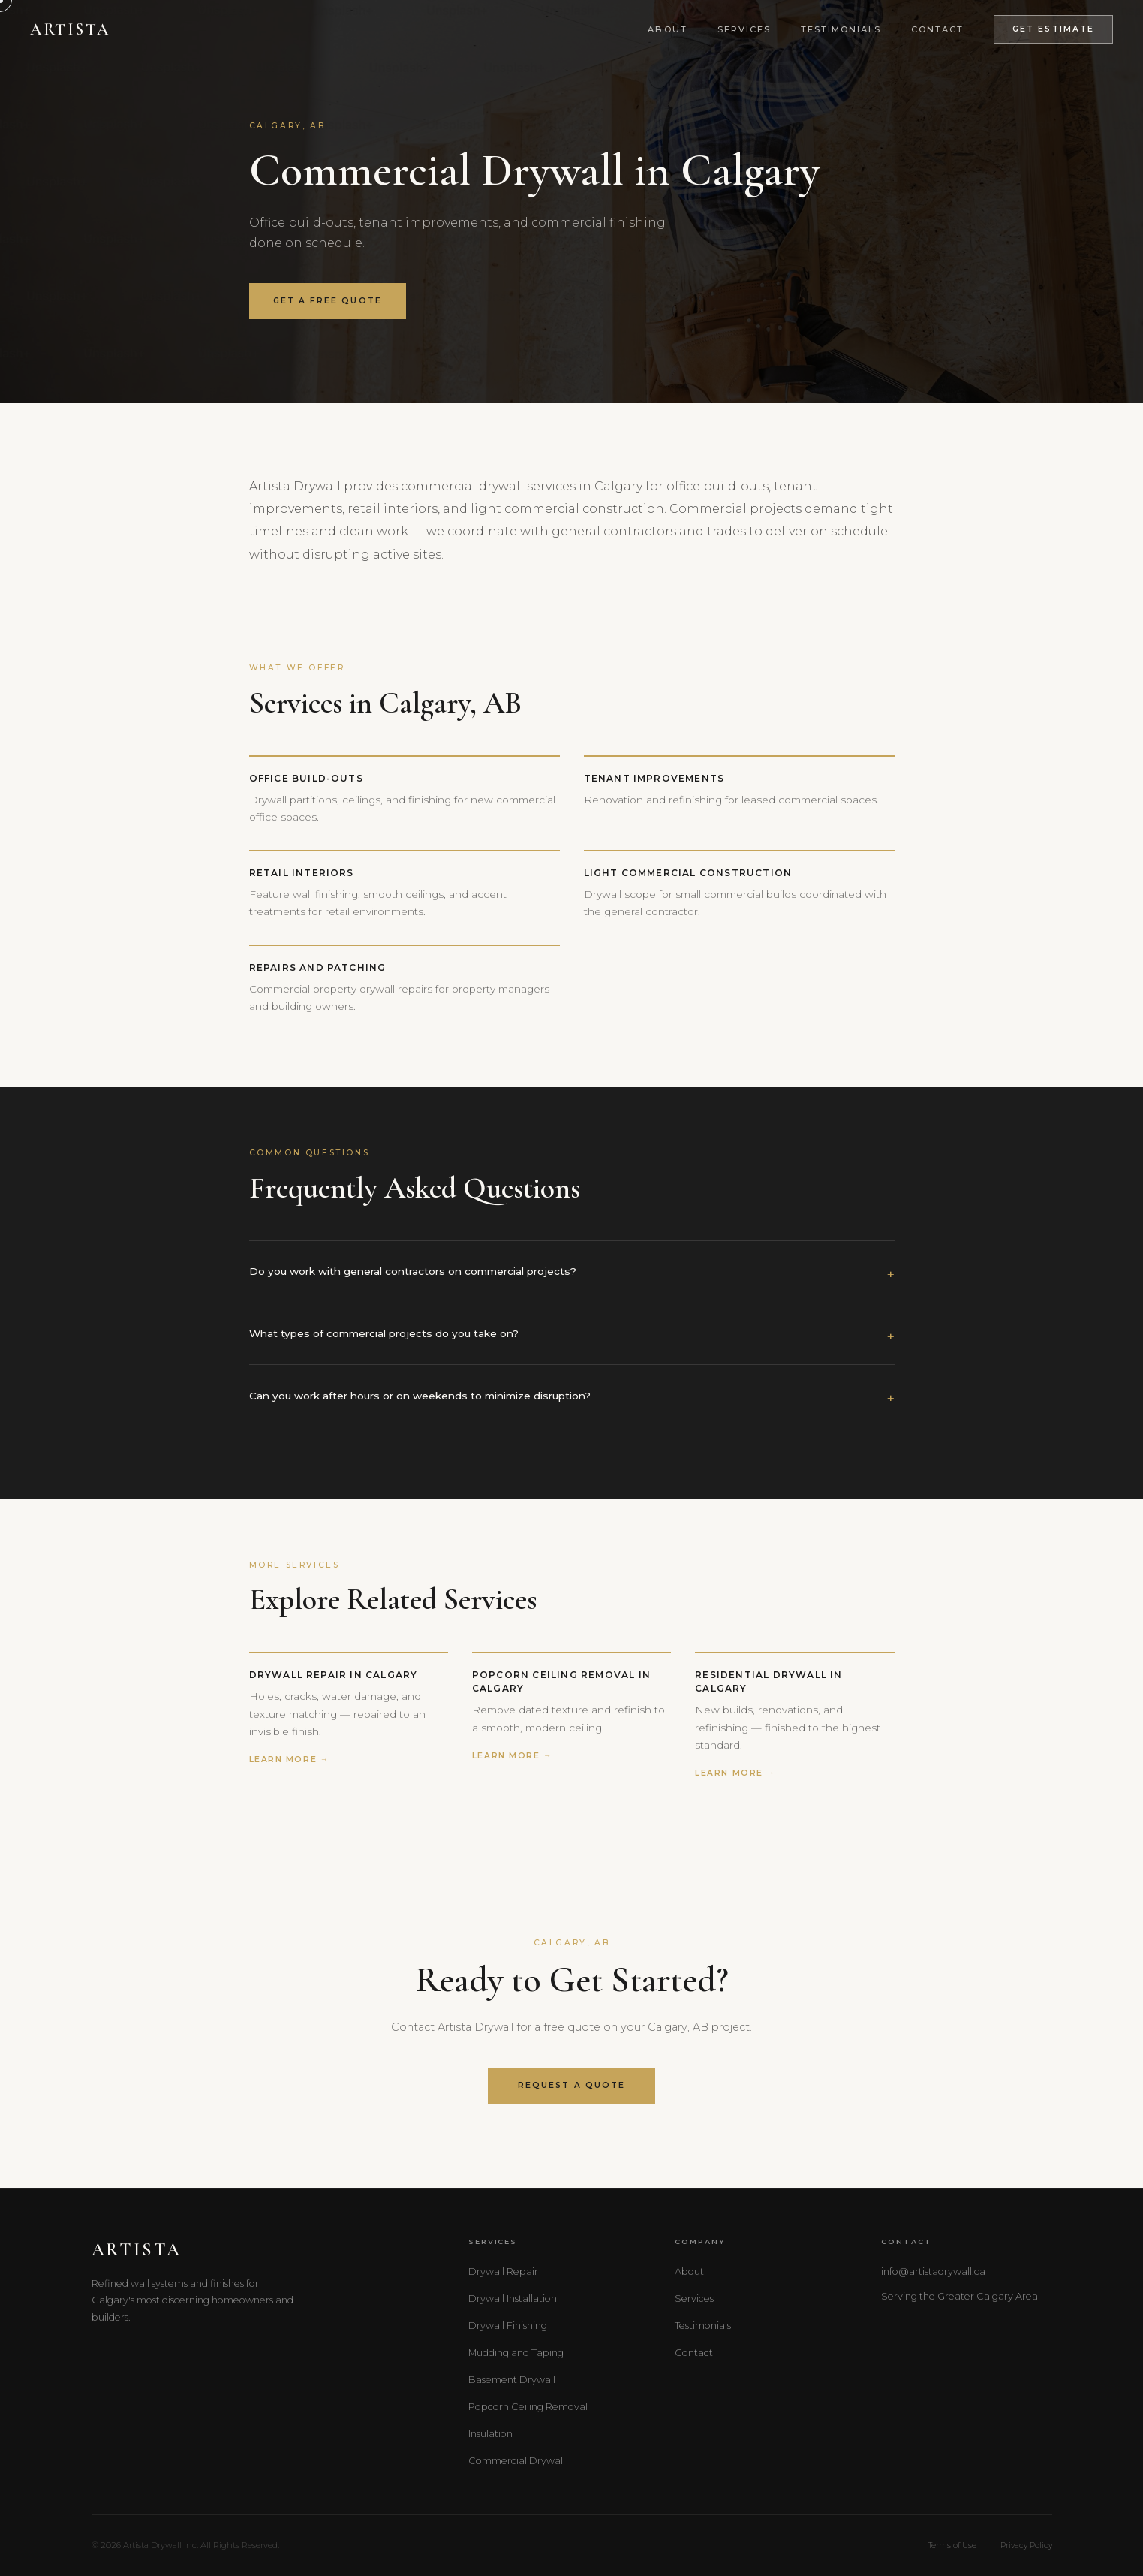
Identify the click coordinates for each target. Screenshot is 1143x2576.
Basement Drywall (511, 2379)
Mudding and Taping (516, 2352)
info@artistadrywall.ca (933, 2271)
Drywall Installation (512, 2298)
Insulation (490, 2433)
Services (744, 29)
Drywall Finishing (507, 2325)
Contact (937, 29)
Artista (70, 29)
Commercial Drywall (516, 2460)
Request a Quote (571, 2085)
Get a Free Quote (327, 301)
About (667, 29)
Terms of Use (952, 2545)
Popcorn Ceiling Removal (528, 2406)
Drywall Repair (503, 2271)
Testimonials (841, 29)
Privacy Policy (1026, 2545)
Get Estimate (1053, 29)
